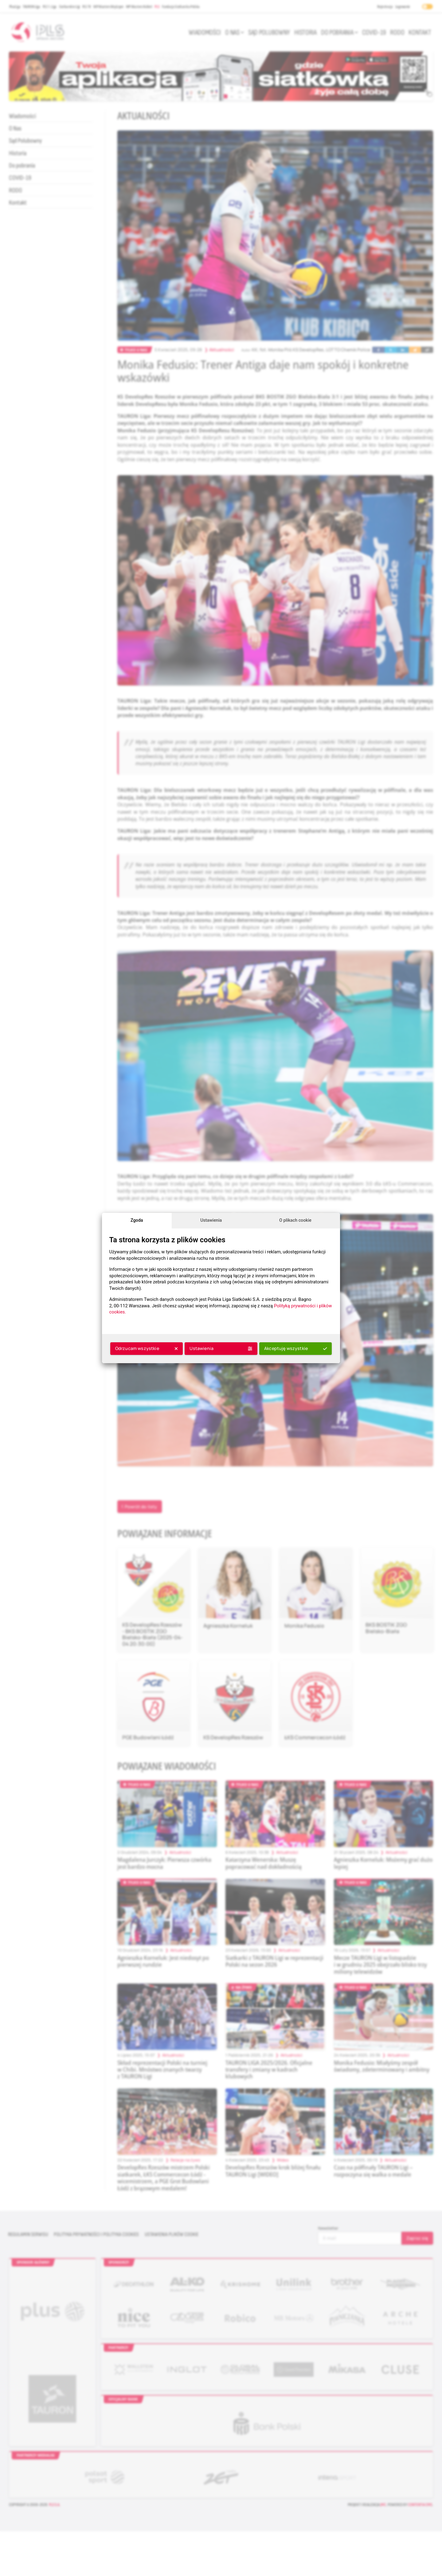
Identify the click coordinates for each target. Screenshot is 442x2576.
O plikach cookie (295, 1220)
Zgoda (137, 1220)
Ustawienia (211, 1220)
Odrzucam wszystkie (146, 1348)
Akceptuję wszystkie (295, 1348)
